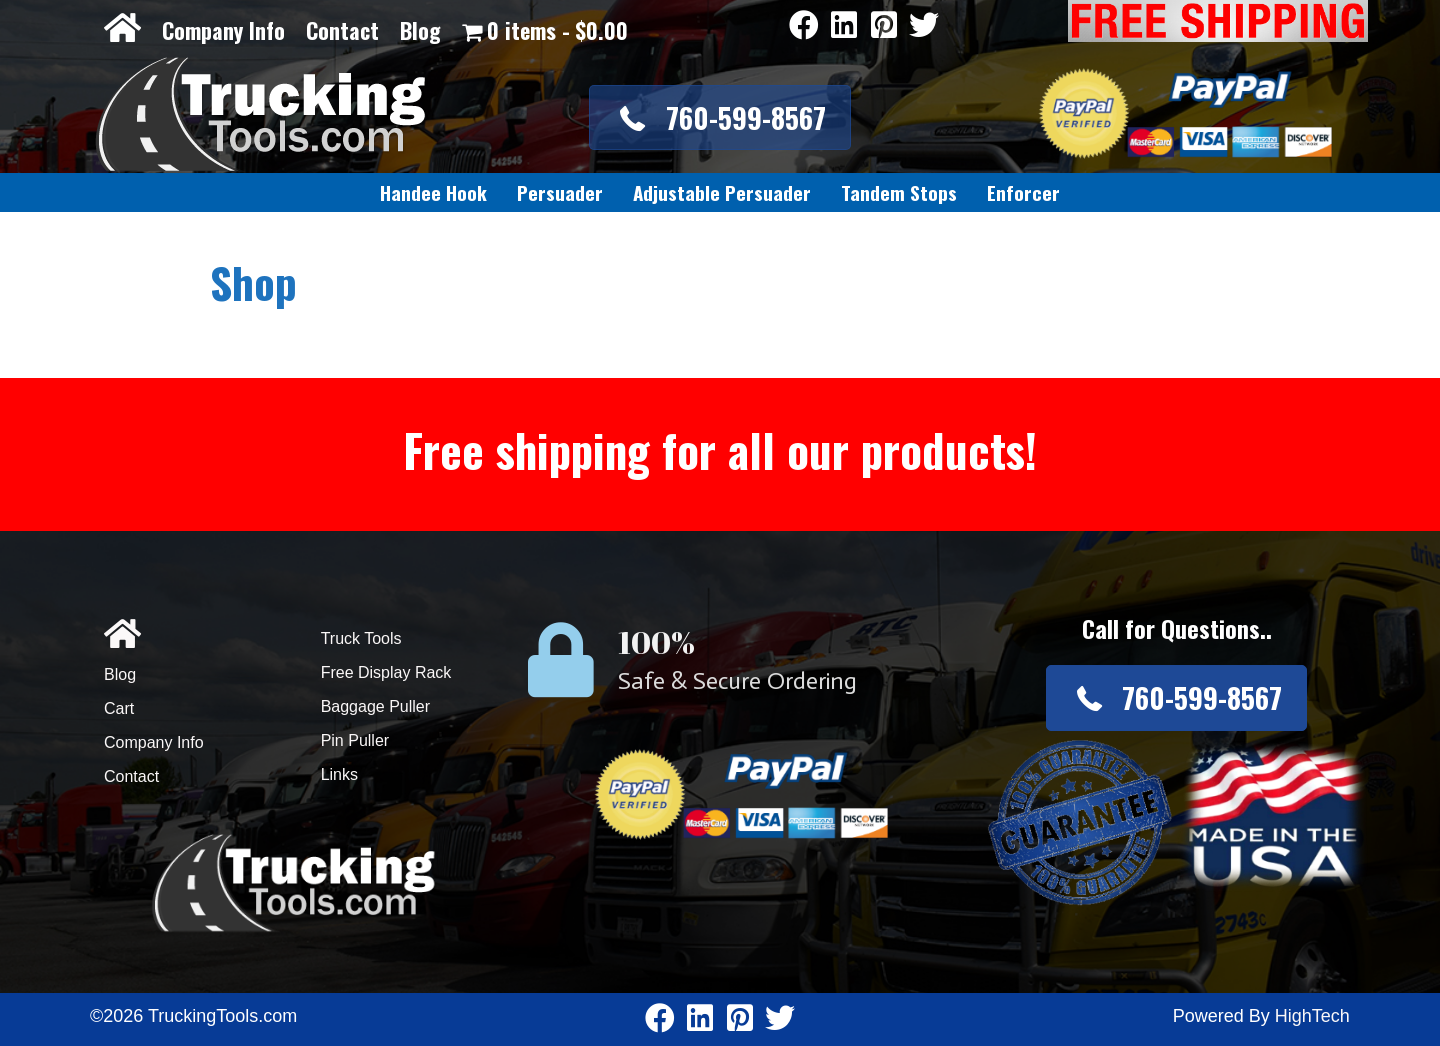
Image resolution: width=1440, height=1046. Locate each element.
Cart (119, 708)
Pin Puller (355, 740)
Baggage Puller (375, 706)
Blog (420, 30)
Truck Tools (361, 638)
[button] (719, 117)
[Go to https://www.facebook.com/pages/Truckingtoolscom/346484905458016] (804, 26)
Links (339, 774)
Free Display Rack (386, 672)
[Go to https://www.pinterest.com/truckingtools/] (884, 26)
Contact (342, 30)
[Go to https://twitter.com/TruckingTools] (924, 26)
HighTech (1312, 1016)
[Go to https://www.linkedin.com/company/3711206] (844, 26)
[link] (433, 193)
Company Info (223, 30)
